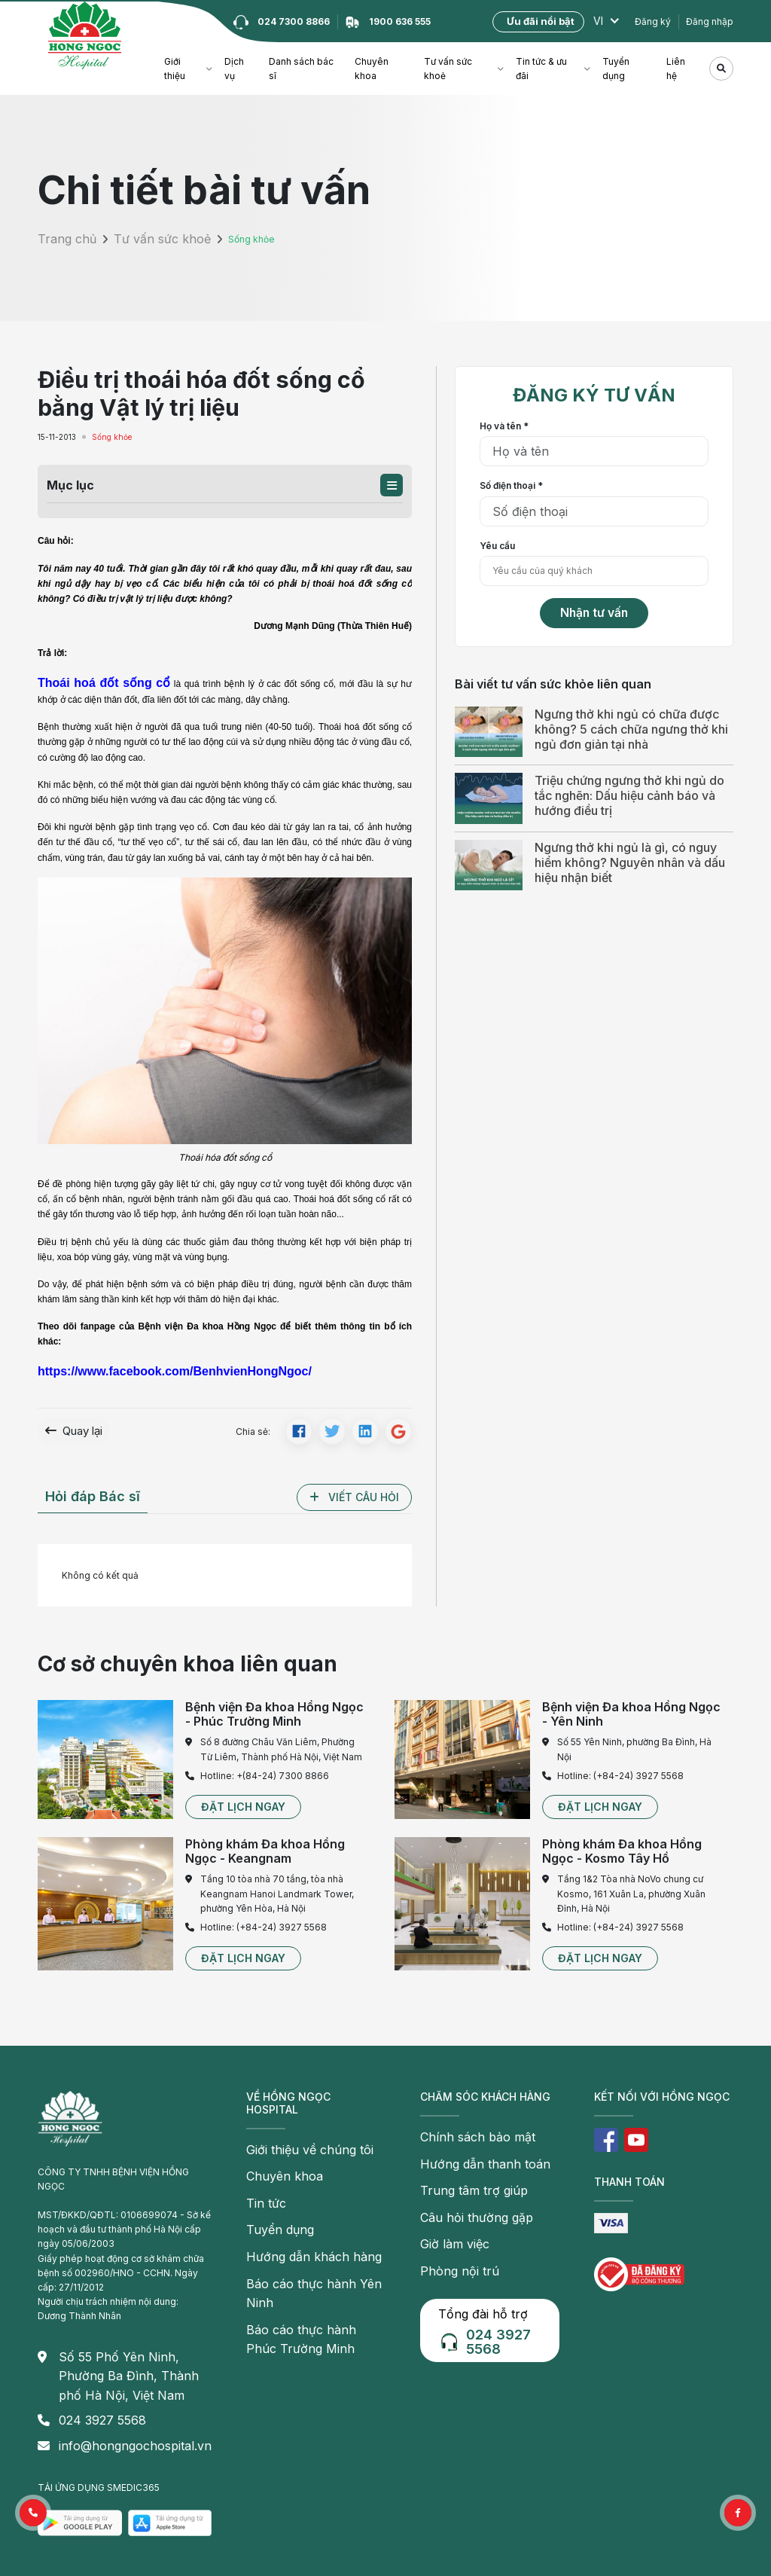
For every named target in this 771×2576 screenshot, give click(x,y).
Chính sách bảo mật (463, 2129)
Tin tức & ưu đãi (541, 68)
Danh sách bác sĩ (301, 68)
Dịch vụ (234, 68)
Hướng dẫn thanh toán (468, 2151)
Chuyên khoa (372, 68)
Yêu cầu (497, 545)
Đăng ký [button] (653, 21)
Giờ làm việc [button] (446, 2217)
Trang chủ (59, 239)
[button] (391, 485)
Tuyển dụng (615, 68)
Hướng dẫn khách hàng (296, 2230)
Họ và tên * (504, 426)
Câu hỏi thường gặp (462, 2196)
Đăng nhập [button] (709, 21)
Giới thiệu (174, 68)
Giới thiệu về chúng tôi (294, 2142)
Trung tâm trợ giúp (460, 2173)
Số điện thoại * (511, 485)
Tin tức (261, 2186)
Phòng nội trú (448, 2239)
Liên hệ (675, 68)
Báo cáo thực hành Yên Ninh (306, 2252)
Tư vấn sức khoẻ (448, 68)
